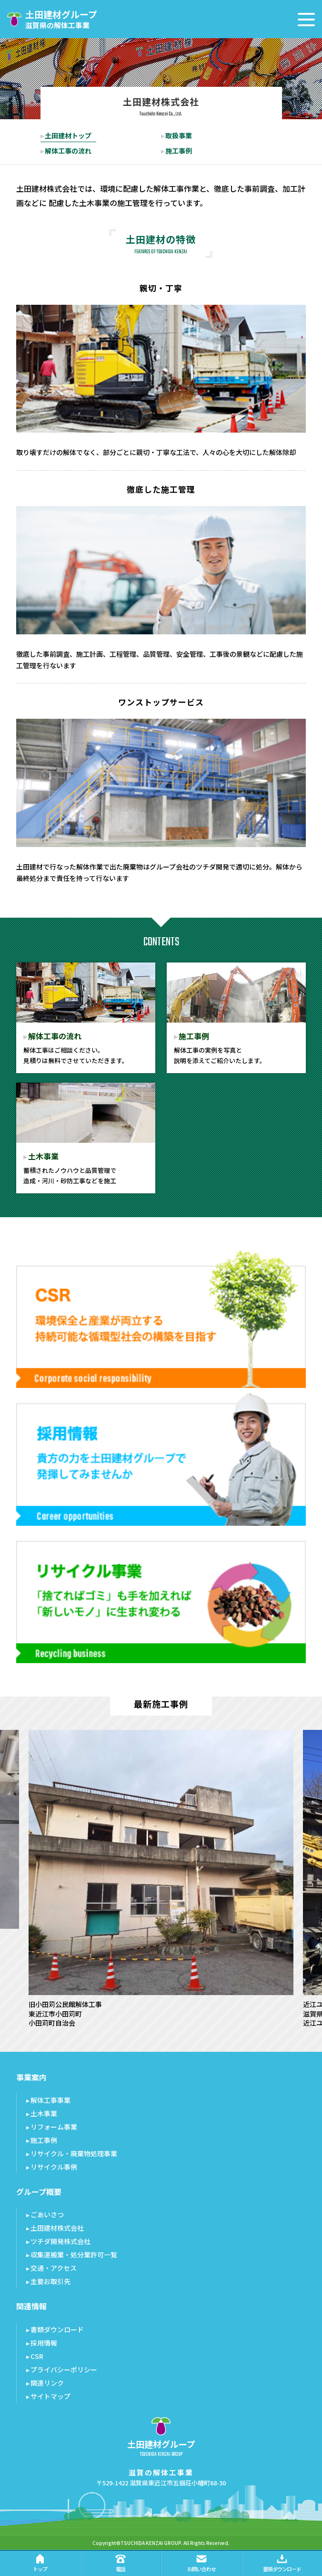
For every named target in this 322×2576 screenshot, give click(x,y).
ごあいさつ (47, 2214)
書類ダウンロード (57, 2329)
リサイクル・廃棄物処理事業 (73, 2153)
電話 (120, 2563)
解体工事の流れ (68, 150)
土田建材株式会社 (57, 2228)
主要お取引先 (50, 2281)
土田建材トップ (68, 135)
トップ (40, 2563)
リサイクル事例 (53, 2167)
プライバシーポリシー (63, 2369)
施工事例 (178, 150)
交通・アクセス (53, 2268)
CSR (36, 2356)
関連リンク (47, 2383)
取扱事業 (178, 135)
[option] (161, 1879)
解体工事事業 (50, 2100)
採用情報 (43, 2343)
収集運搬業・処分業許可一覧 (73, 2254)
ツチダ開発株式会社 (60, 2241)
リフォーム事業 (53, 2126)
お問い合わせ (201, 2563)
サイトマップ (50, 2396)
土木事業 (43, 2113)
